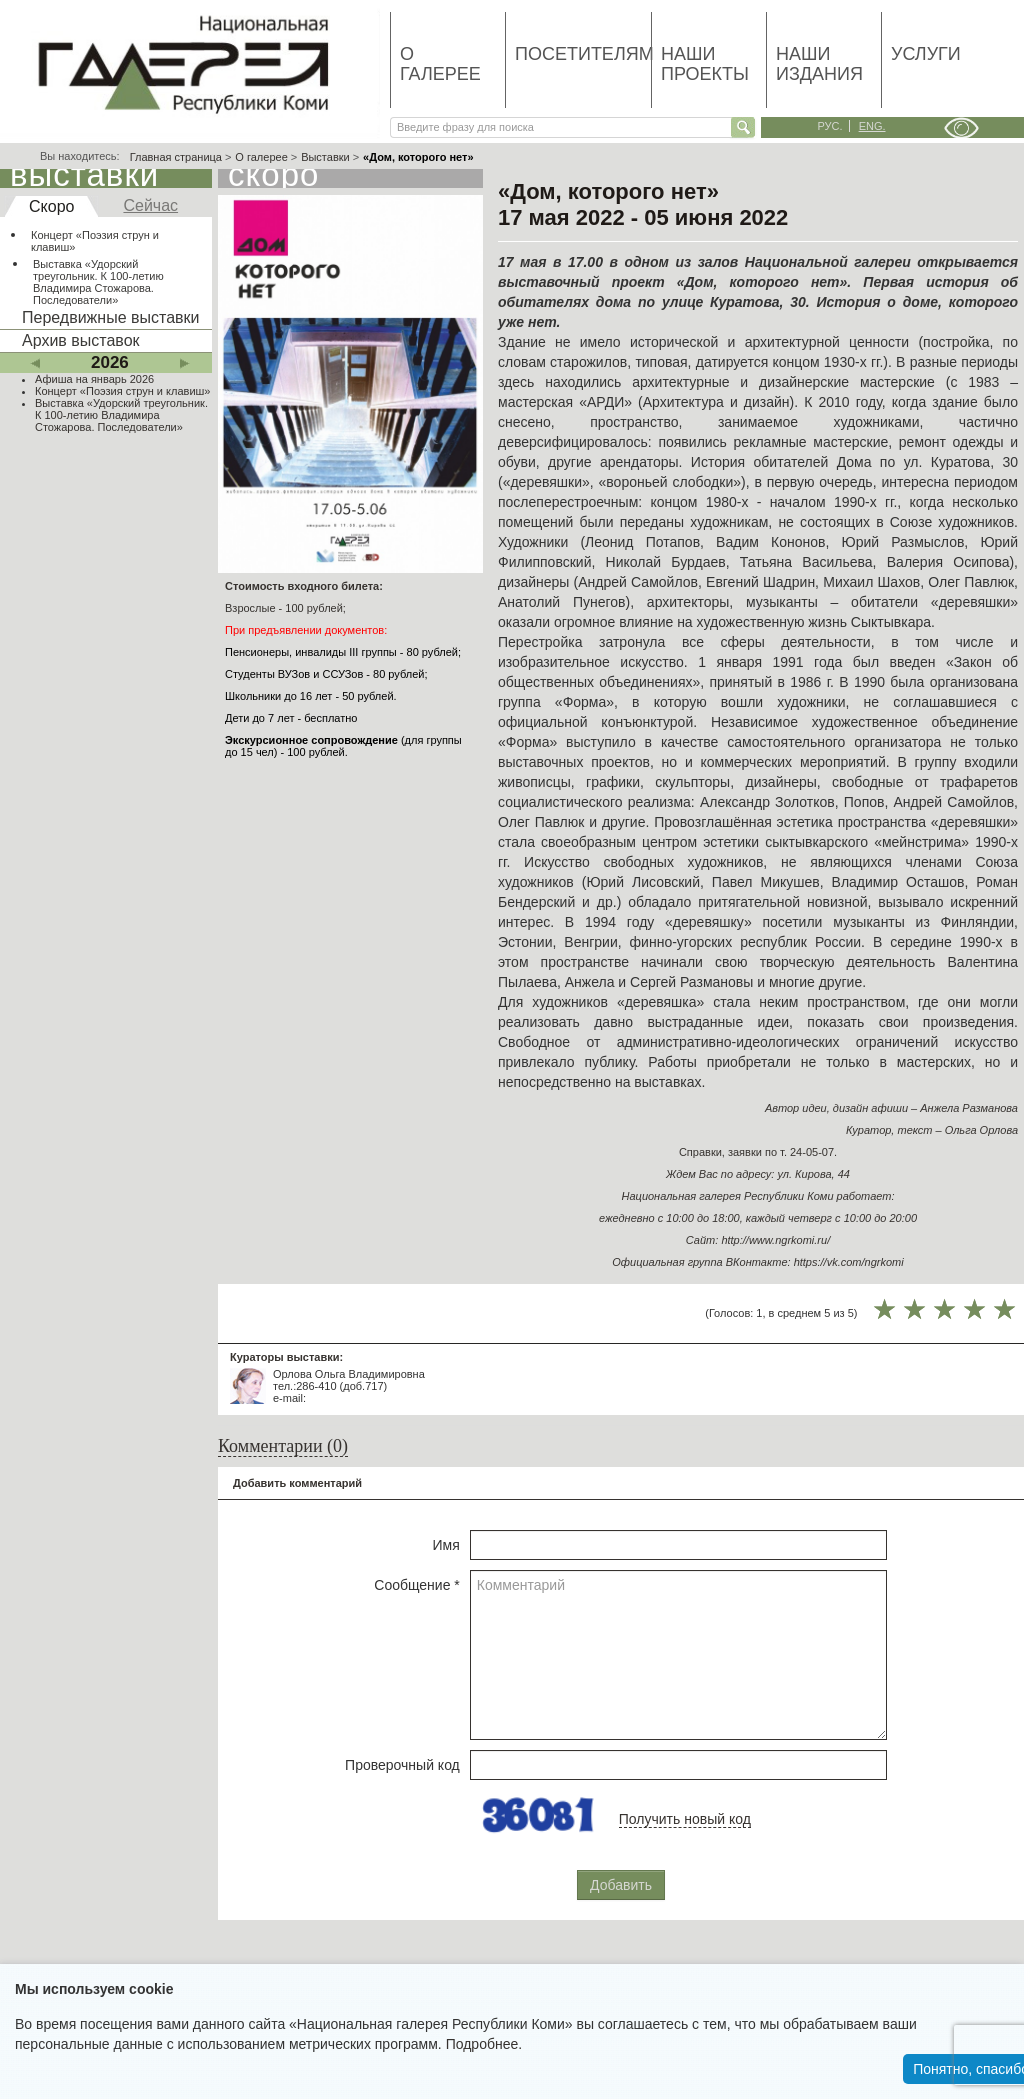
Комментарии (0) (283, 1446)
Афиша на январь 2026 (94, 379)
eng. (872, 126)
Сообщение (417, 1585)
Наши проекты (705, 64)
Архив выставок (81, 340)
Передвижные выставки (110, 317)
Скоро (51, 206)
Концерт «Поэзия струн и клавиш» (95, 241)
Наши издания (819, 64)
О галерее (440, 64)
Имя (446, 1545)
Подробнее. (484, 2044)
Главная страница (176, 157)
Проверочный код (402, 1765)
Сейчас (150, 205)
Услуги (926, 54)
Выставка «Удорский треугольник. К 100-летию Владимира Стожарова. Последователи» (98, 282)
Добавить (621, 1885)
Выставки (325, 157)
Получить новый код (685, 1819)
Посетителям (583, 54)
